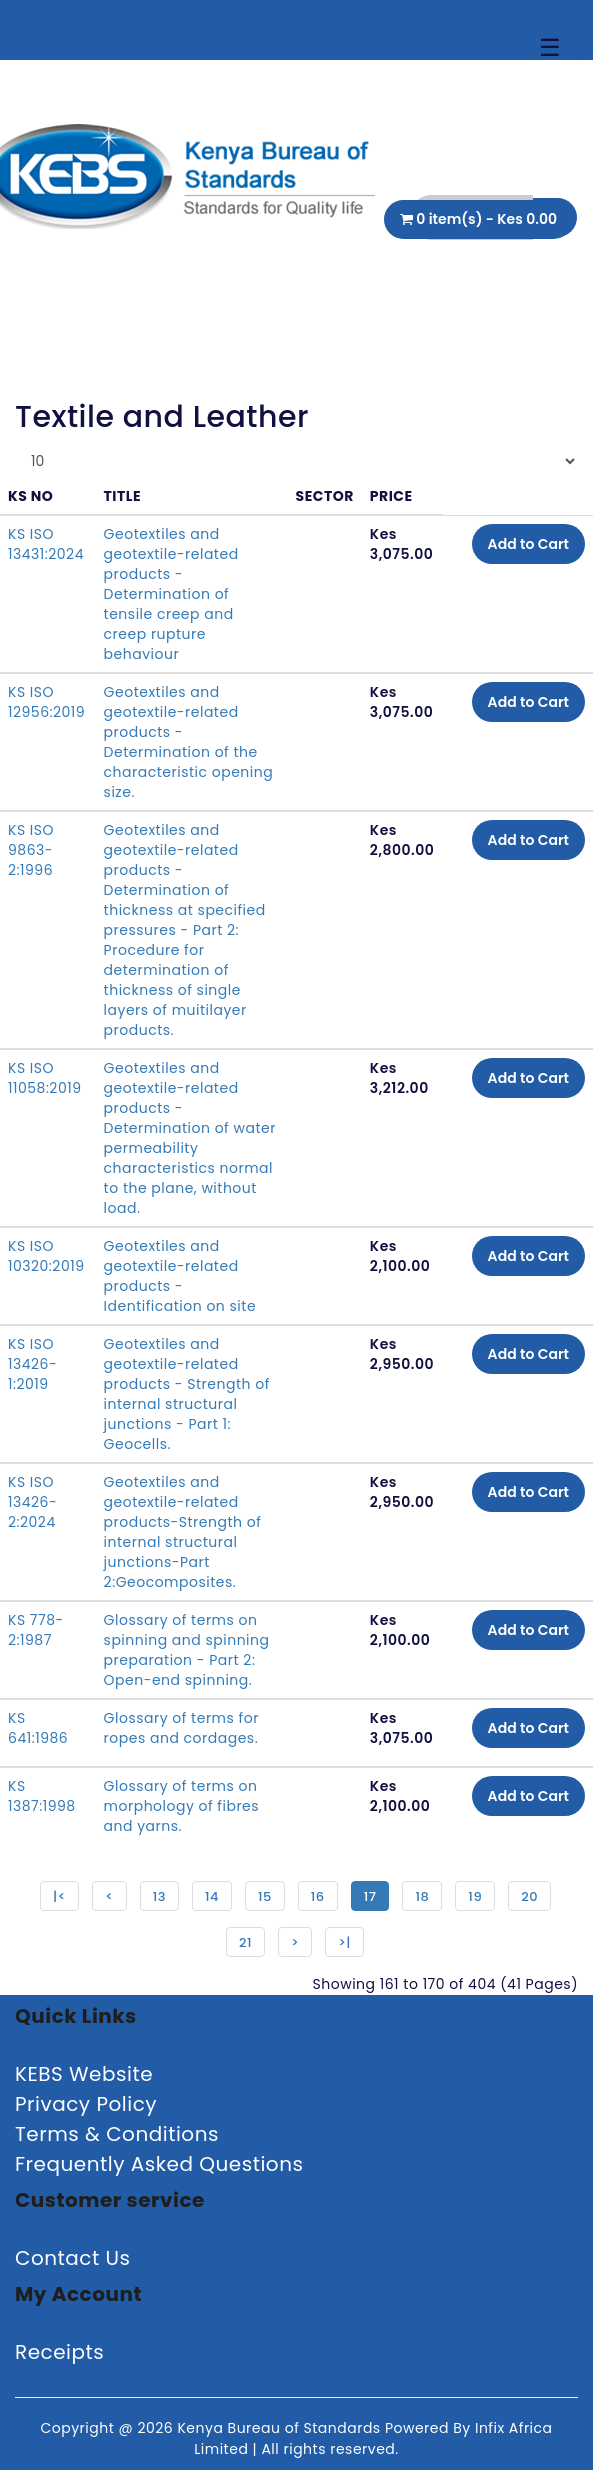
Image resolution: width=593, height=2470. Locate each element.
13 (159, 1896)
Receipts (59, 2352)
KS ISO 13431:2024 (46, 544)
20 (529, 1896)
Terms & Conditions (117, 2134)
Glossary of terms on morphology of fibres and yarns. (182, 1806)
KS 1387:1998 (42, 1796)
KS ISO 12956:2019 (46, 702)
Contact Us (73, 2258)
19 (475, 1896)
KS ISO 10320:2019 (46, 1256)
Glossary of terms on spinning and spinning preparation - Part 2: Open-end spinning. (187, 1650)
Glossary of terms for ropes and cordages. (181, 1728)
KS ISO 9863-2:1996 (31, 850)
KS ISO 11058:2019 (45, 1078)
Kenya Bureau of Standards (280, 2428)
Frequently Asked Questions (159, 2164)
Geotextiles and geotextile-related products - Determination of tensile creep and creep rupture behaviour (171, 594)
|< (59, 1896)
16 (318, 1896)
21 (245, 1942)
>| (344, 1942)
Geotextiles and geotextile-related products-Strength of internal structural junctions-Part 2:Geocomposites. (183, 1532)
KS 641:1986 (38, 1728)
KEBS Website (84, 2074)
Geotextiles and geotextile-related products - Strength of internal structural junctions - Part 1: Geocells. (187, 1394)
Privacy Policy (86, 2104)
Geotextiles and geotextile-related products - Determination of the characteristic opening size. (189, 742)
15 (265, 1896)
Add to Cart (528, 544)
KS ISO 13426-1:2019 (32, 1364)
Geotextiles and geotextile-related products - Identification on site (180, 1276)
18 (422, 1896)
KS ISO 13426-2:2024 (32, 1502)
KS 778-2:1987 (36, 1630)
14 (212, 1896)
